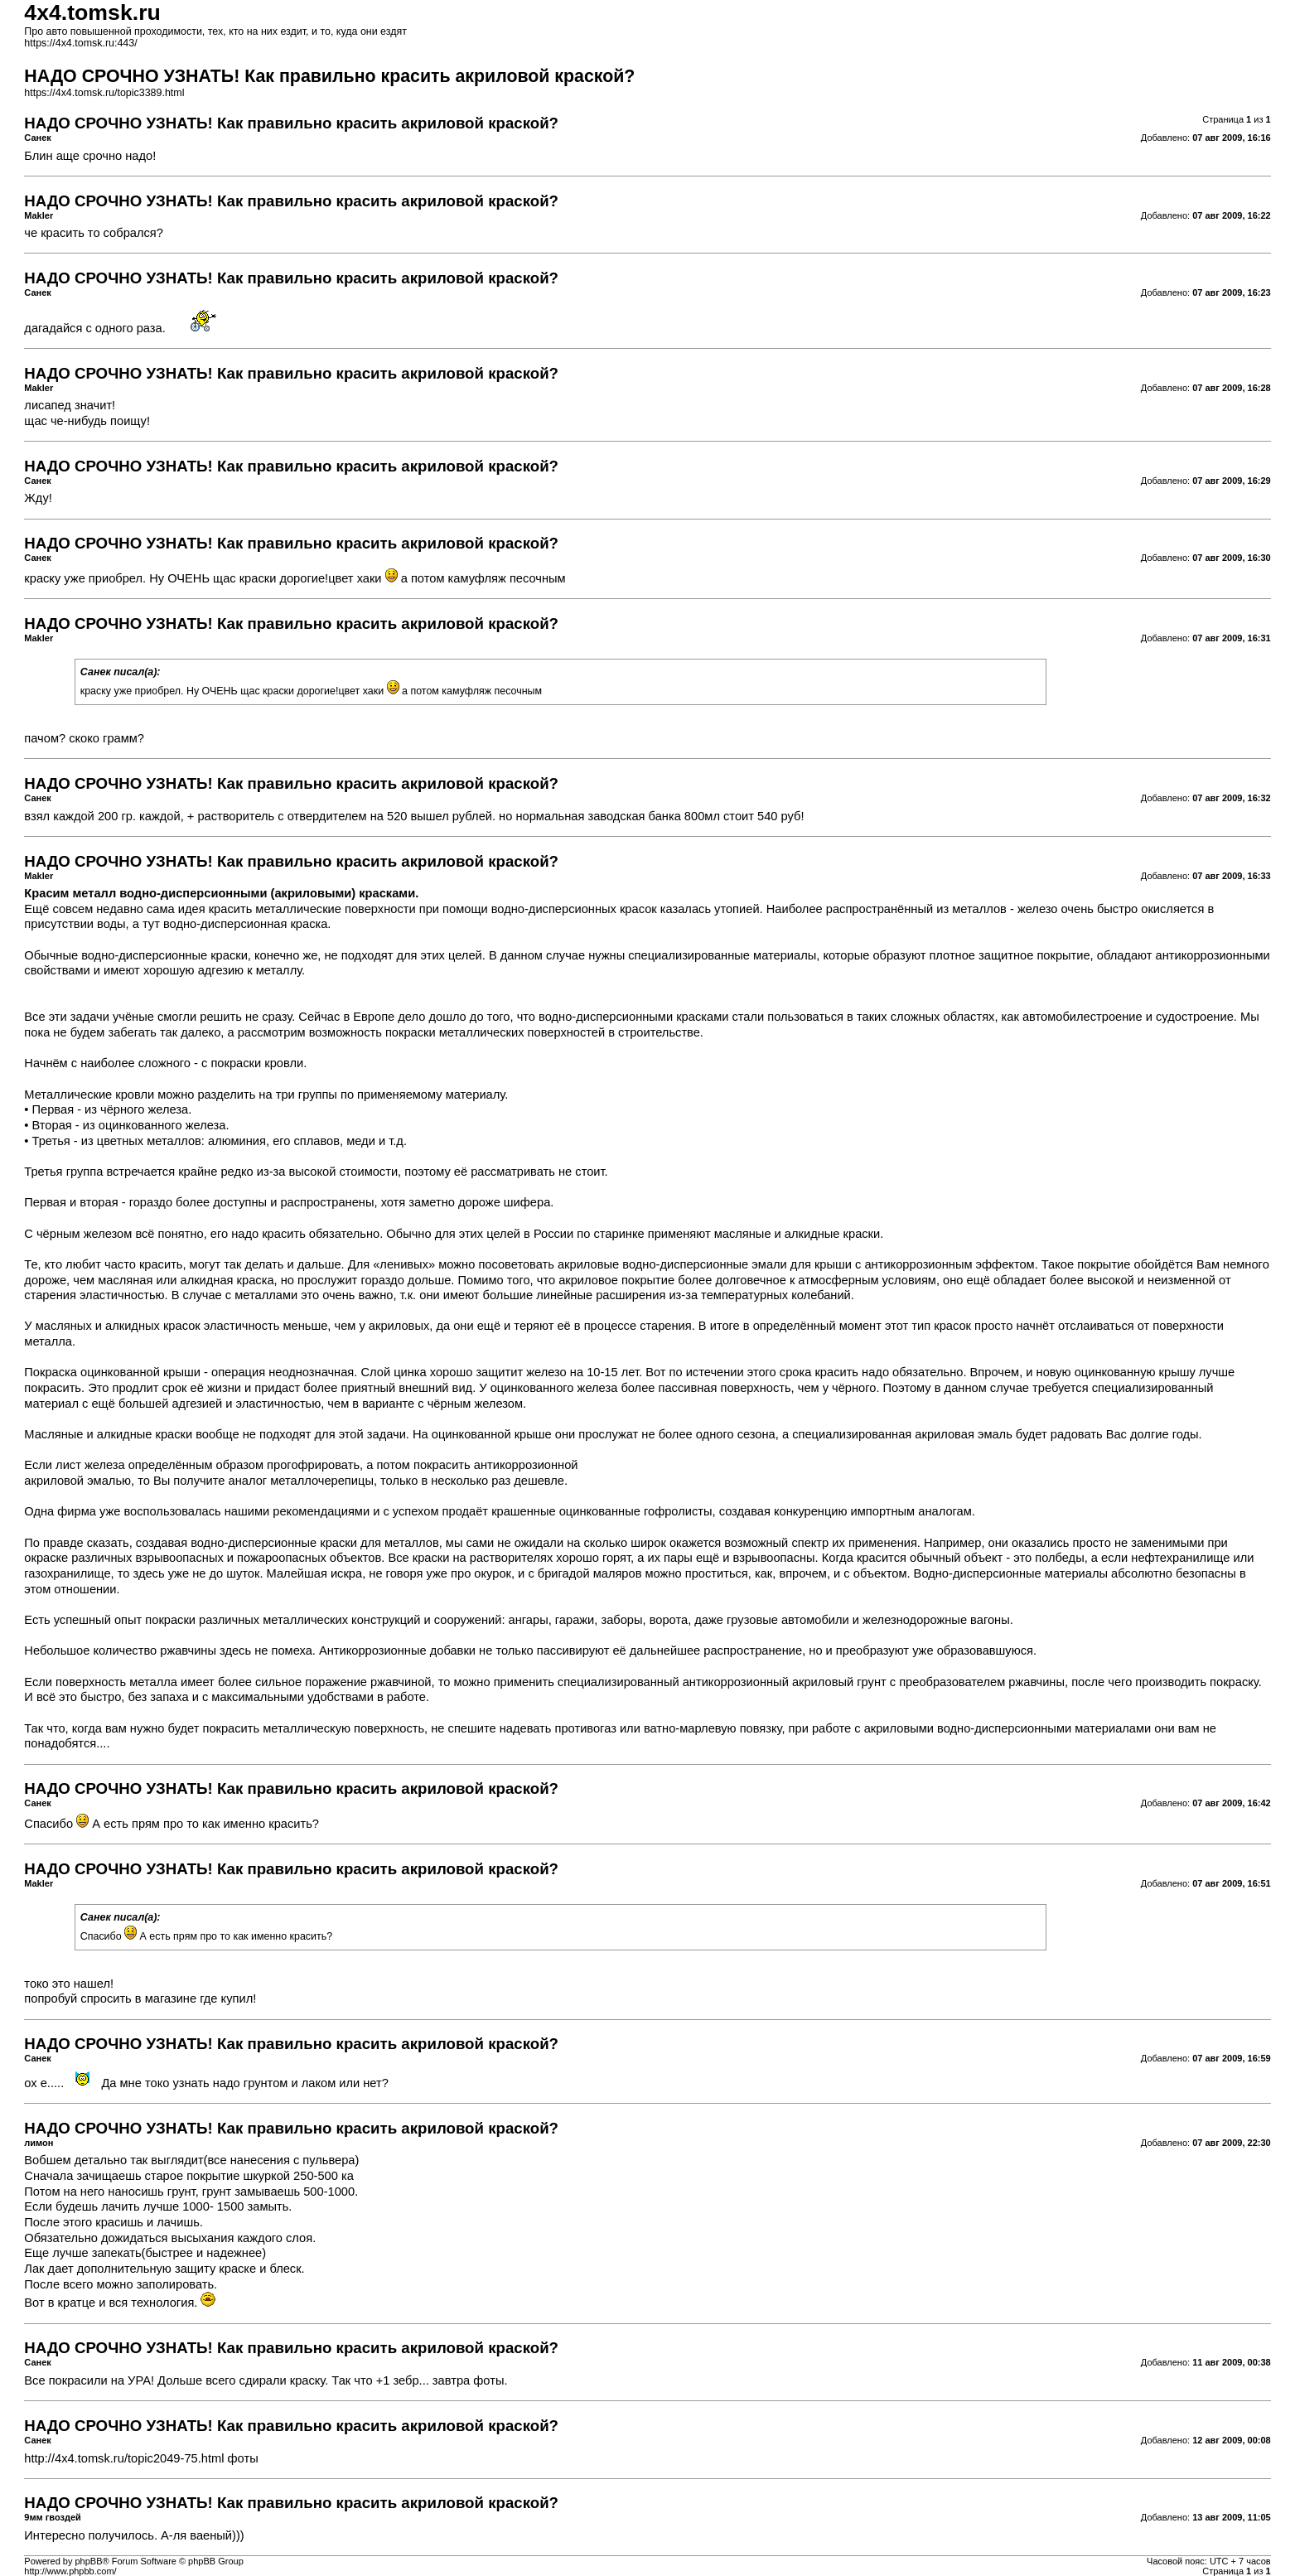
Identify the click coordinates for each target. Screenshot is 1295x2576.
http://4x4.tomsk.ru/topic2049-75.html (124, 2458)
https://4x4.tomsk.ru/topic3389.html (104, 93)
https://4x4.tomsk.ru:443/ (80, 43)
